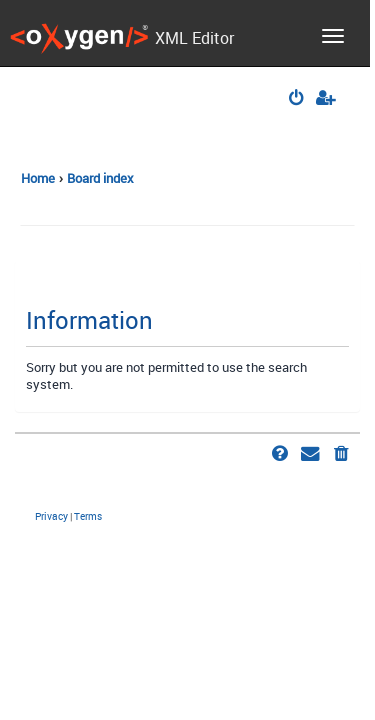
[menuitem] (297, 99)
